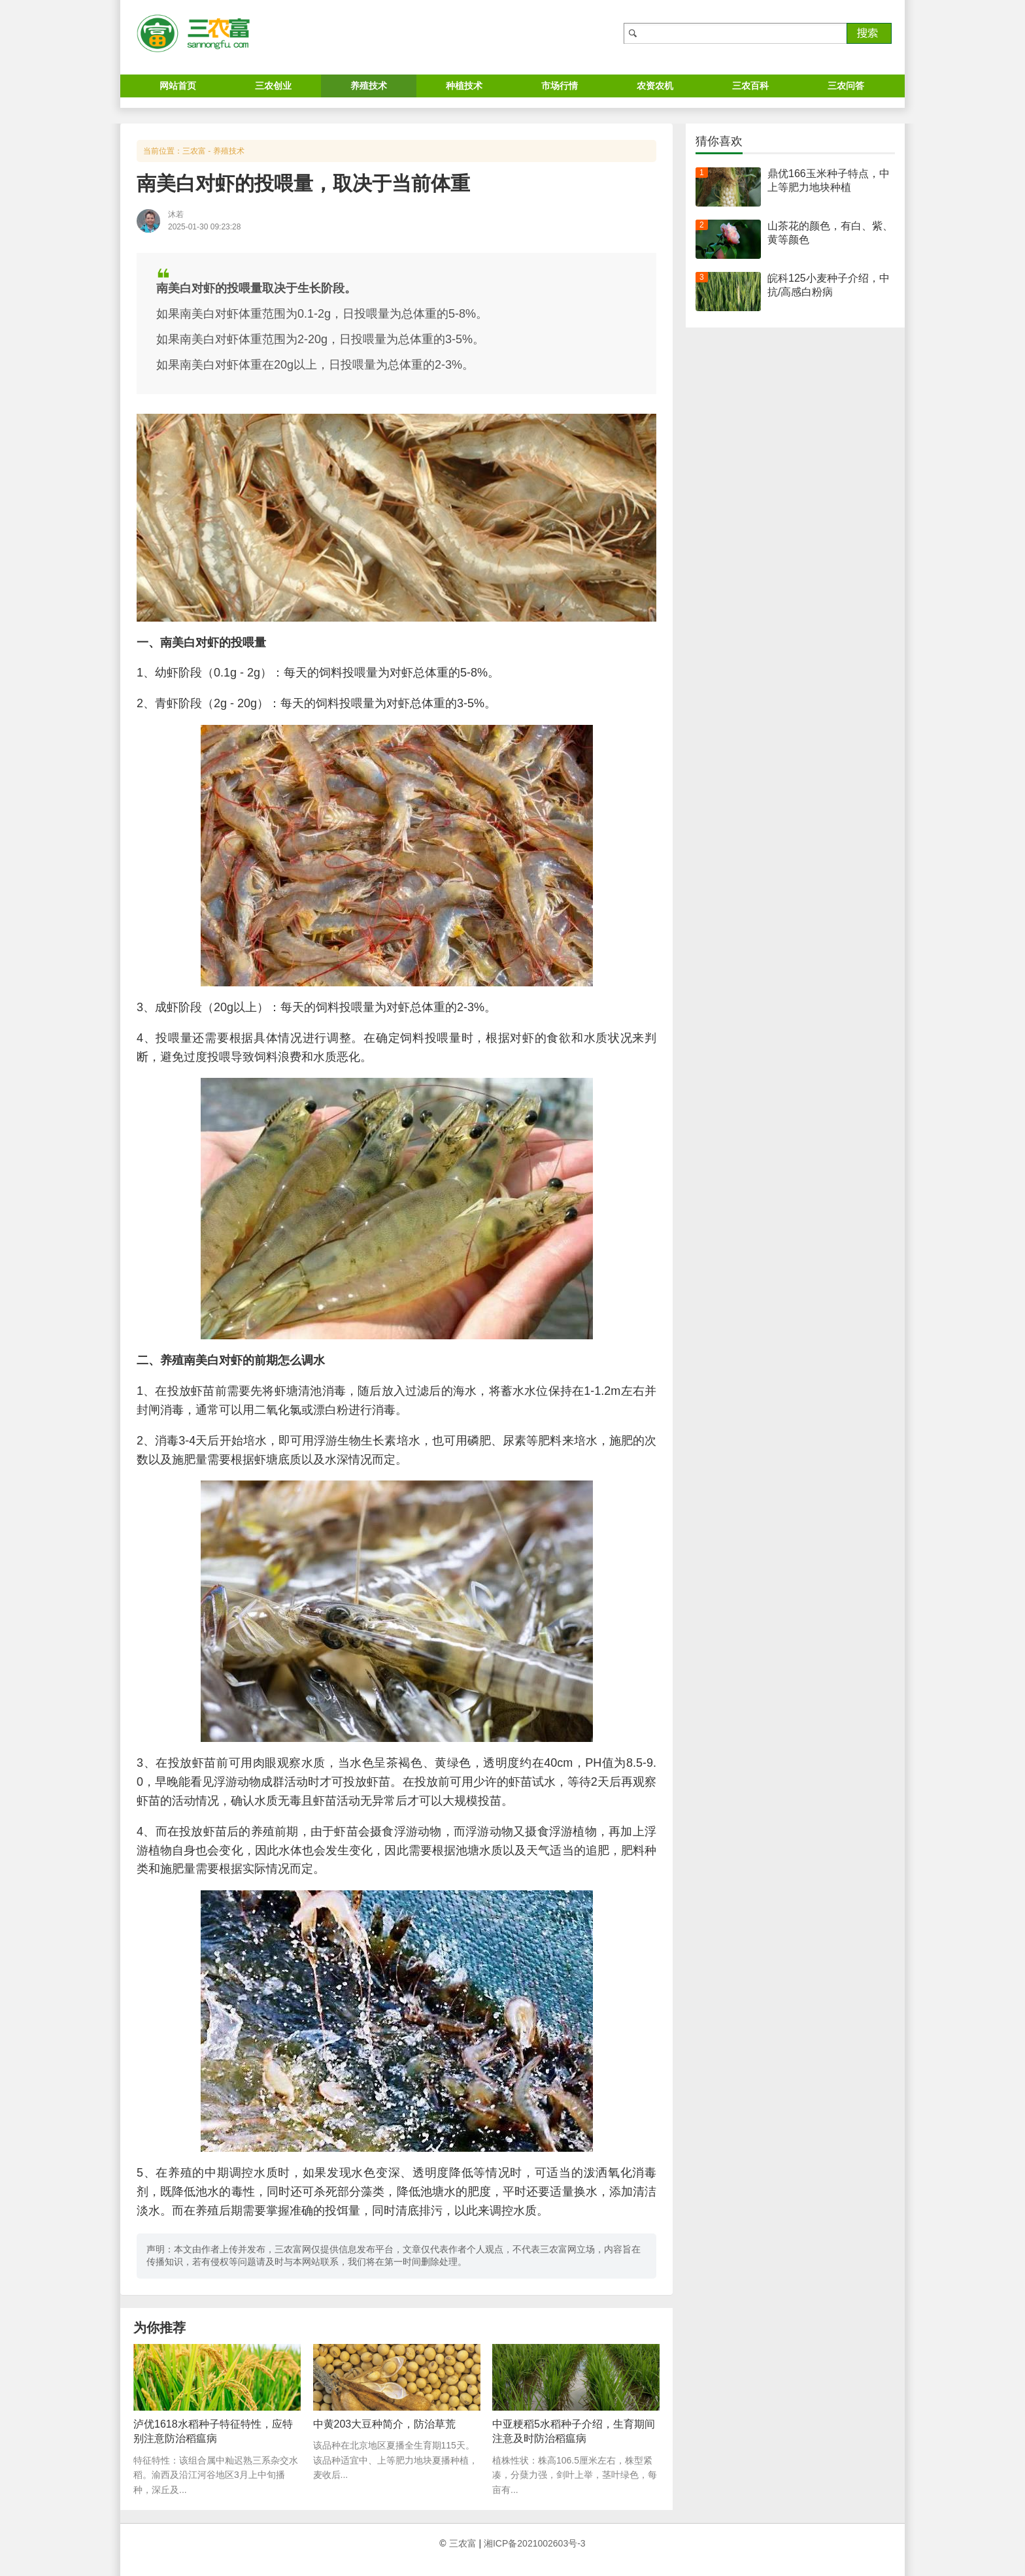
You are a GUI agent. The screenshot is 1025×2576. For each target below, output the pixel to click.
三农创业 (273, 85)
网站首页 (178, 85)
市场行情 (559, 85)
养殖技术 (368, 85)
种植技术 (464, 85)
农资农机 (655, 85)
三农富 (194, 151)
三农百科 (750, 85)
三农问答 (846, 85)
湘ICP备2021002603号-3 (535, 2543)
